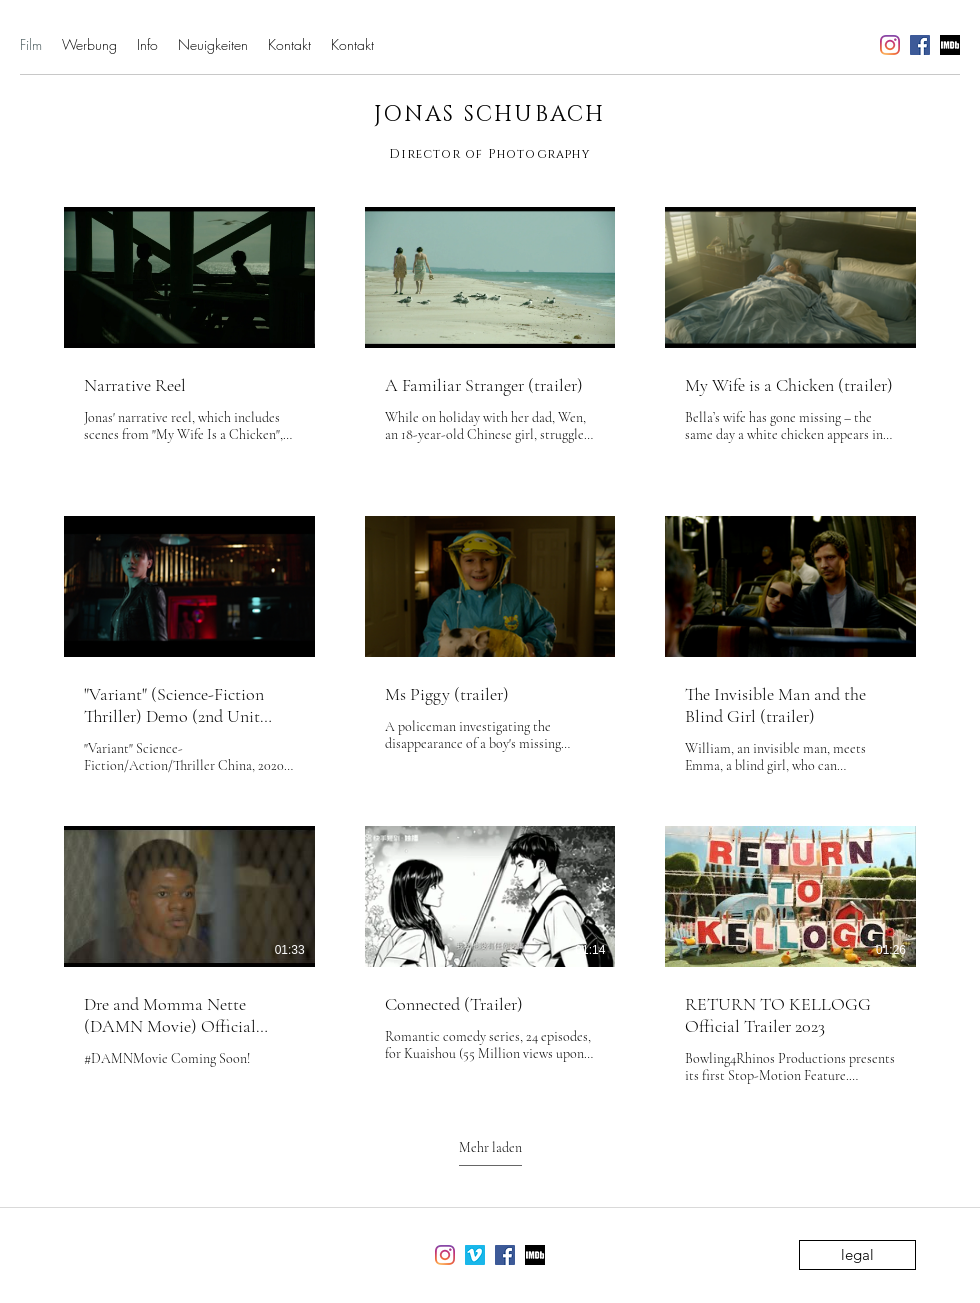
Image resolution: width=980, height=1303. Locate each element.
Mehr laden (490, 1147)
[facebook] (920, 45)
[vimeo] (475, 1255)
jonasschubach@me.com (751, 45)
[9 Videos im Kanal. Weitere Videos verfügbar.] (490, 646)
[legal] (857, 1255)
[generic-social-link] (950, 45)
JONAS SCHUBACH (490, 114)
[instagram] (890, 45)
